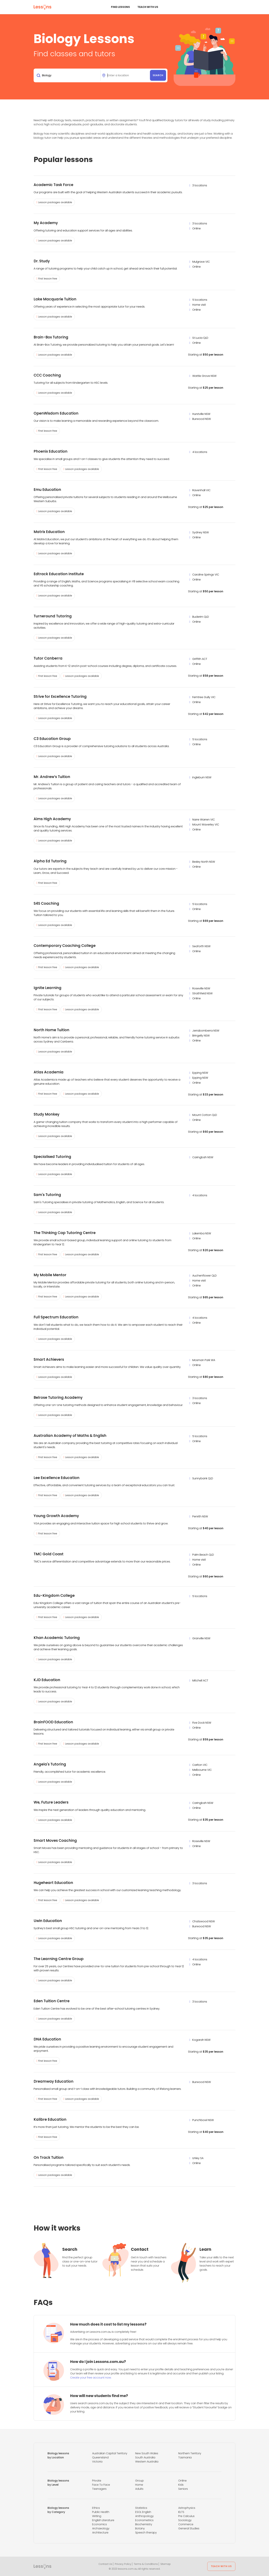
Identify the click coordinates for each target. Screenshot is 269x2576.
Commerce (185, 2524)
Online (182, 2481)
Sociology (185, 2520)
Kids (181, 2485)
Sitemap (165, 2564)
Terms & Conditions (146, 2564)
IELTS (181, 2512)
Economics (99, 2524)
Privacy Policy (123, 2564)
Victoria (97, 2462)
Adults (139, 2489)
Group (139, 2481)
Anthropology (144, 2516)
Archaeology (100, 2528)
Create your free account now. (91, 2378)
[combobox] (67, 75)
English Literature (103, 2520)
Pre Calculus (186, 2516)
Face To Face (101, 2485)
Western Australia (146, 2462)
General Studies (188, 2528)
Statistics (141, 2508)
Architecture (100, 2533)
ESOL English (143, 2512)
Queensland (100, 2457)
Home (139, 2485)
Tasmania (185, 2457)
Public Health (100, 2512)
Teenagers (99, 2489)
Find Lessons (120, 7)
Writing (96, 2516)
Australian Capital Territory (109, 2453)
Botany (140, 2528)
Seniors (183, 2489)
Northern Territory (189, 2453)
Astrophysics (186, 2508)
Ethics (96, 2508)
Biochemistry (143, 2524)
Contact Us (105, 2564)
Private (96, 2481)
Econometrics (144, 2520)
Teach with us (147, 7)
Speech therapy (146, 2533)
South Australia (145, 2457)
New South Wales (146, 2453)
